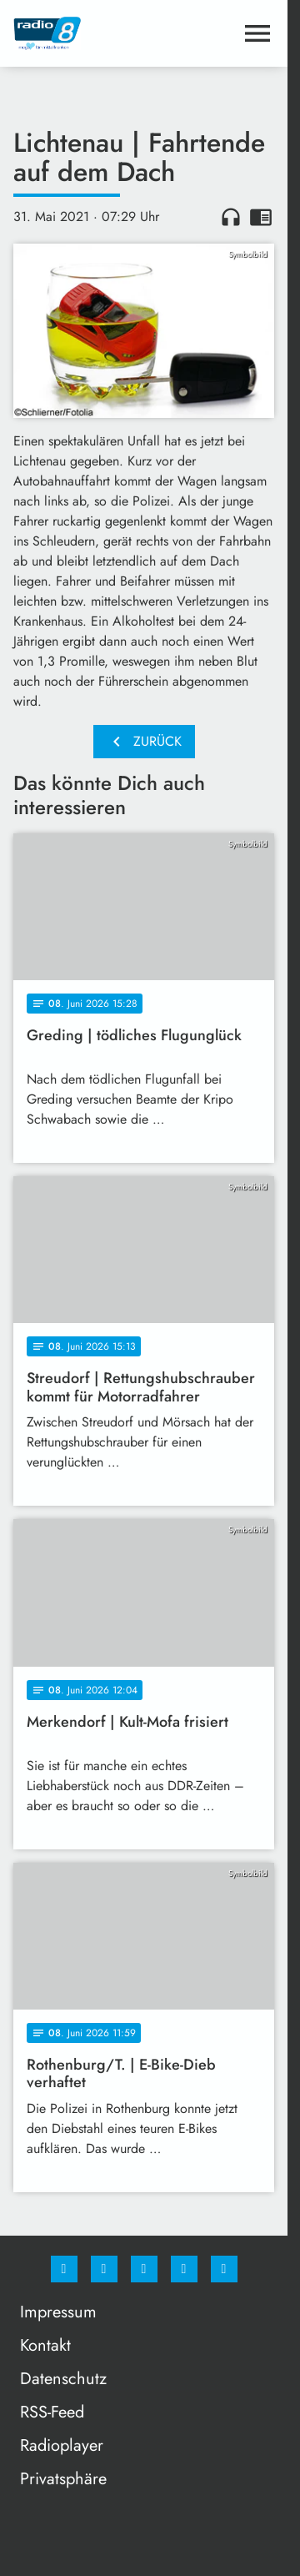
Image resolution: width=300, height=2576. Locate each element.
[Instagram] (104, 2269)
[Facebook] (64, 2269)
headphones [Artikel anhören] (230, 217)
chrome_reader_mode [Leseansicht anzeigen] (260, 217)
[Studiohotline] (184, 2269)
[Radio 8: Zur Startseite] (78, 33)
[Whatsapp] (144, 2269)
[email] (224, 2269)
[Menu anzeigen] (257, 33)
